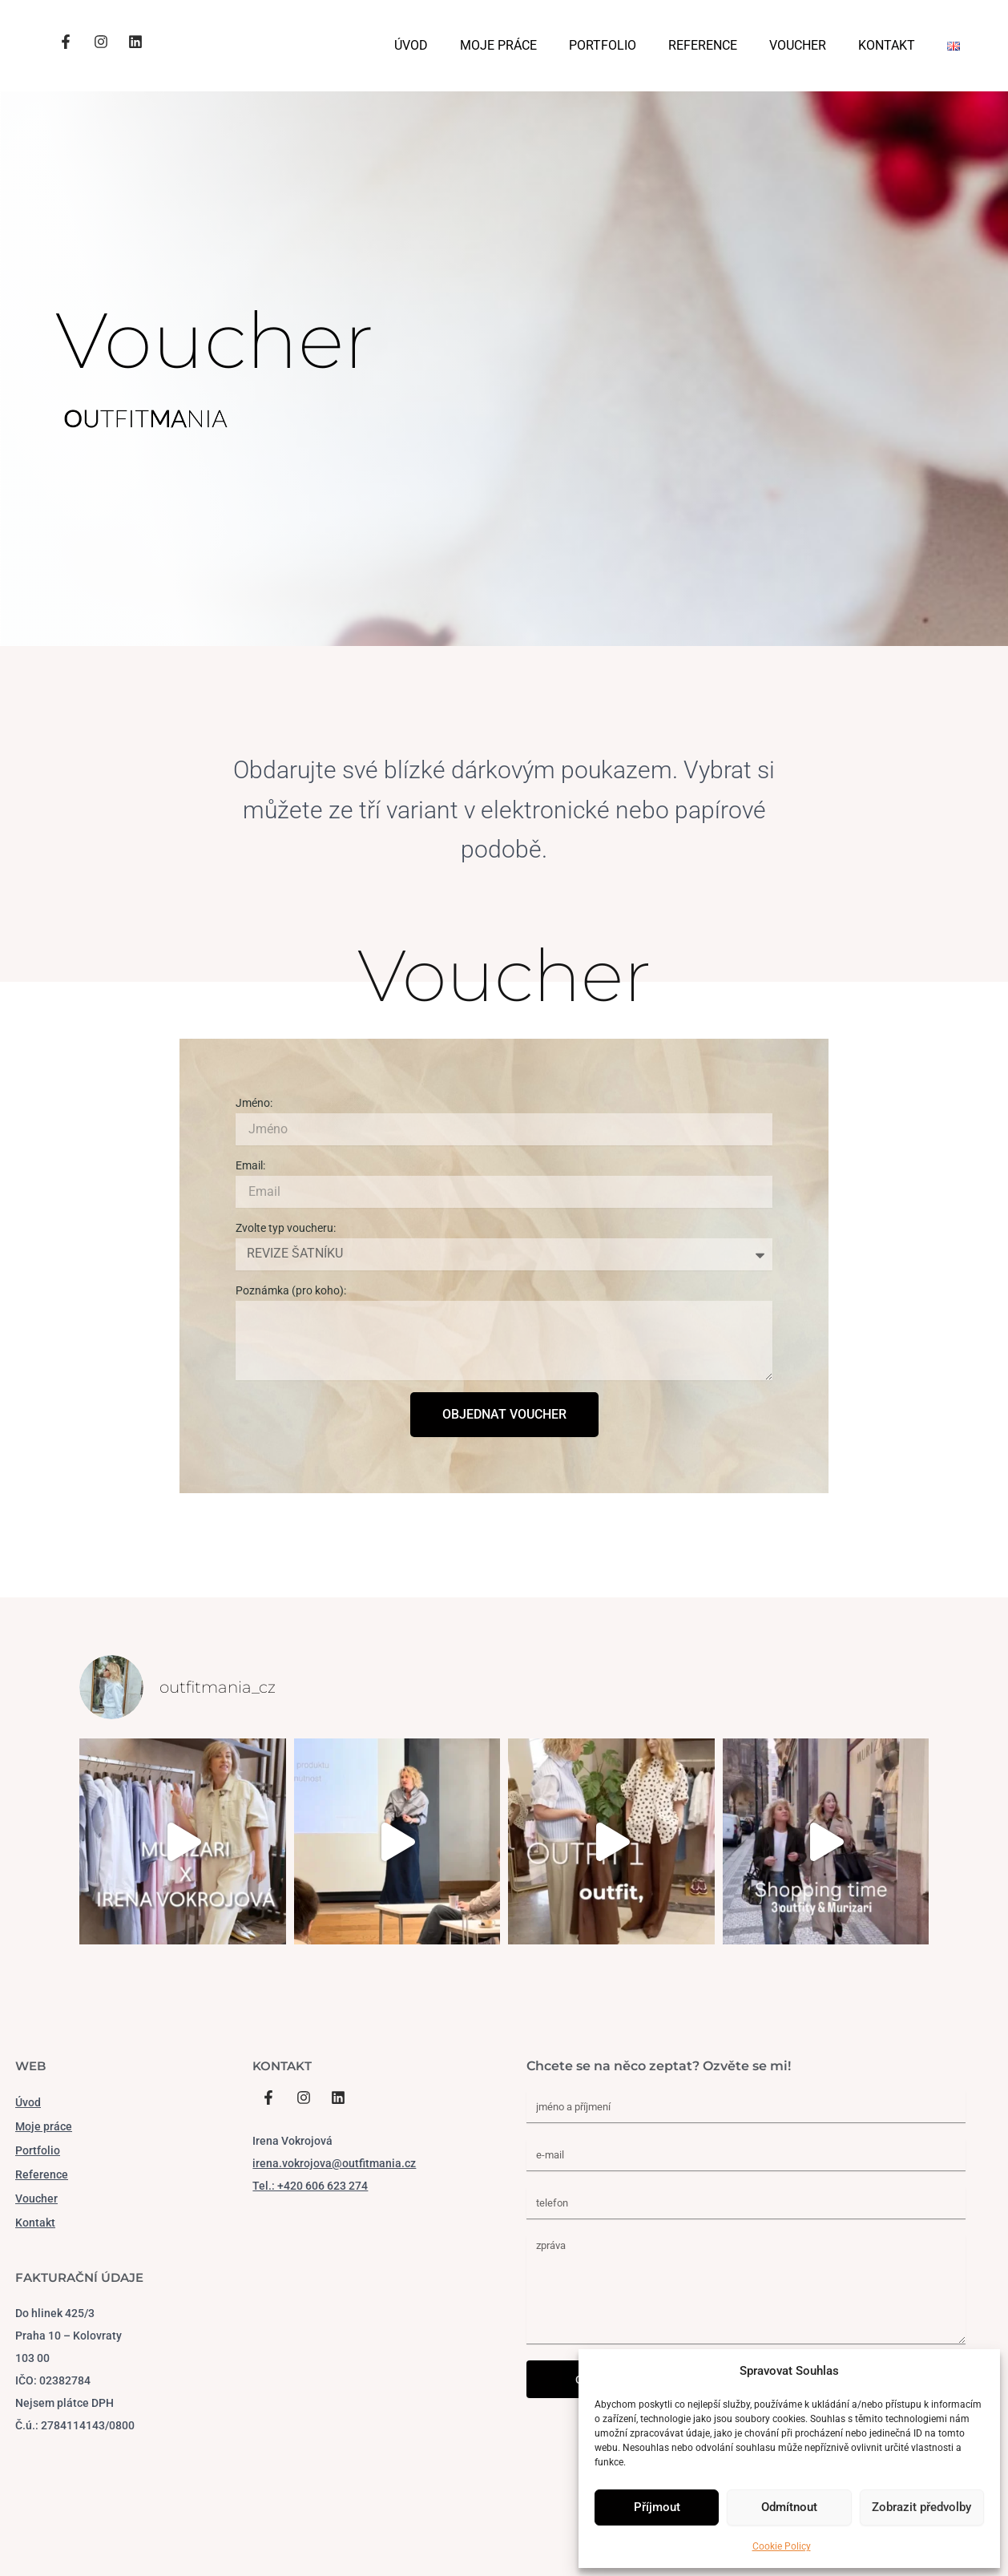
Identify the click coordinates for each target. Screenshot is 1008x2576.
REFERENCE (702, 45)
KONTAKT (886, 45)
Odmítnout (789, 2507)
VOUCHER (797, 45)
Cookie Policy (781, 2546)
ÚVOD (411, 45)
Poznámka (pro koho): (291, 1290)
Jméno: (254, 1102)
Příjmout (657, 2507)
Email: (250, 1165)
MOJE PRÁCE (498, 45)
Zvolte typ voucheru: (286, 1227)
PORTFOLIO (602, 45)
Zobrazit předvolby (921, 2507)
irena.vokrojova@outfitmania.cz (334, 2163)
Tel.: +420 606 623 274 (310, 2185)
